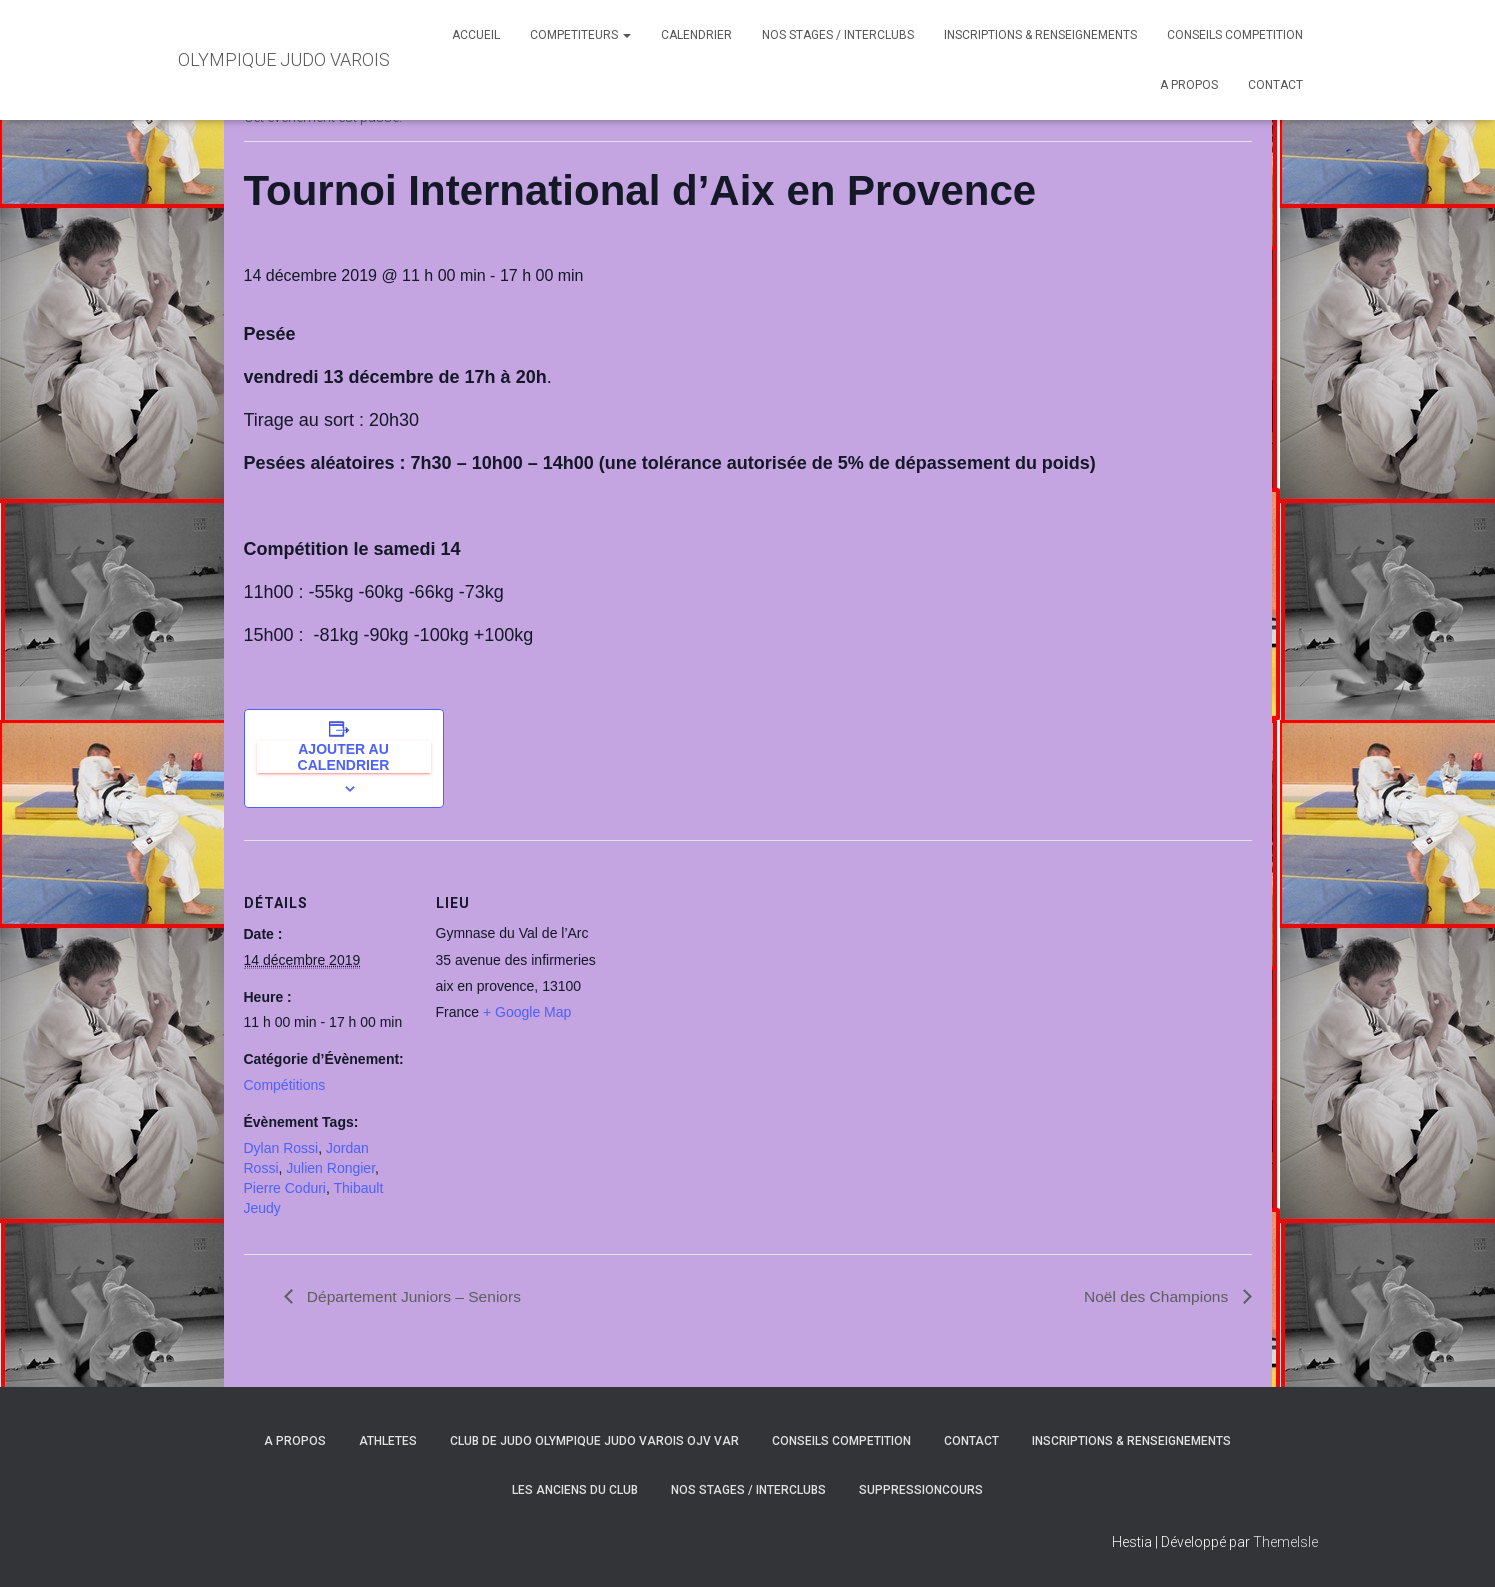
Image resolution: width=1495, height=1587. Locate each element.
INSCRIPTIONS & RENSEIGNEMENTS (1040, 35)
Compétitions (285, 1085)
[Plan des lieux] (733, 978)
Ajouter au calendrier (344, 757)
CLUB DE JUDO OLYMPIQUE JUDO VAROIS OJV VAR (594, 1441)
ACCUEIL (476, 35)
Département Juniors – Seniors (415, 1296)
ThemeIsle (1285, 1542)
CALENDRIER (696, 35)
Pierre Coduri (285, 1188)
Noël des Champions (1156, 1296)
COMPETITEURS (580, 35)
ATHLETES (388, 1441)
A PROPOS (1189, 85)
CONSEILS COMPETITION (1235, 35)
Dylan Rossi (281, 1148)
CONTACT (1275, 85)
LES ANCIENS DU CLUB (575, 1491)
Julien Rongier (330, 1168)
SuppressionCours (921, 1491)
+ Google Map (527, 1012)
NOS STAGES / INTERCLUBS (838, 35)
